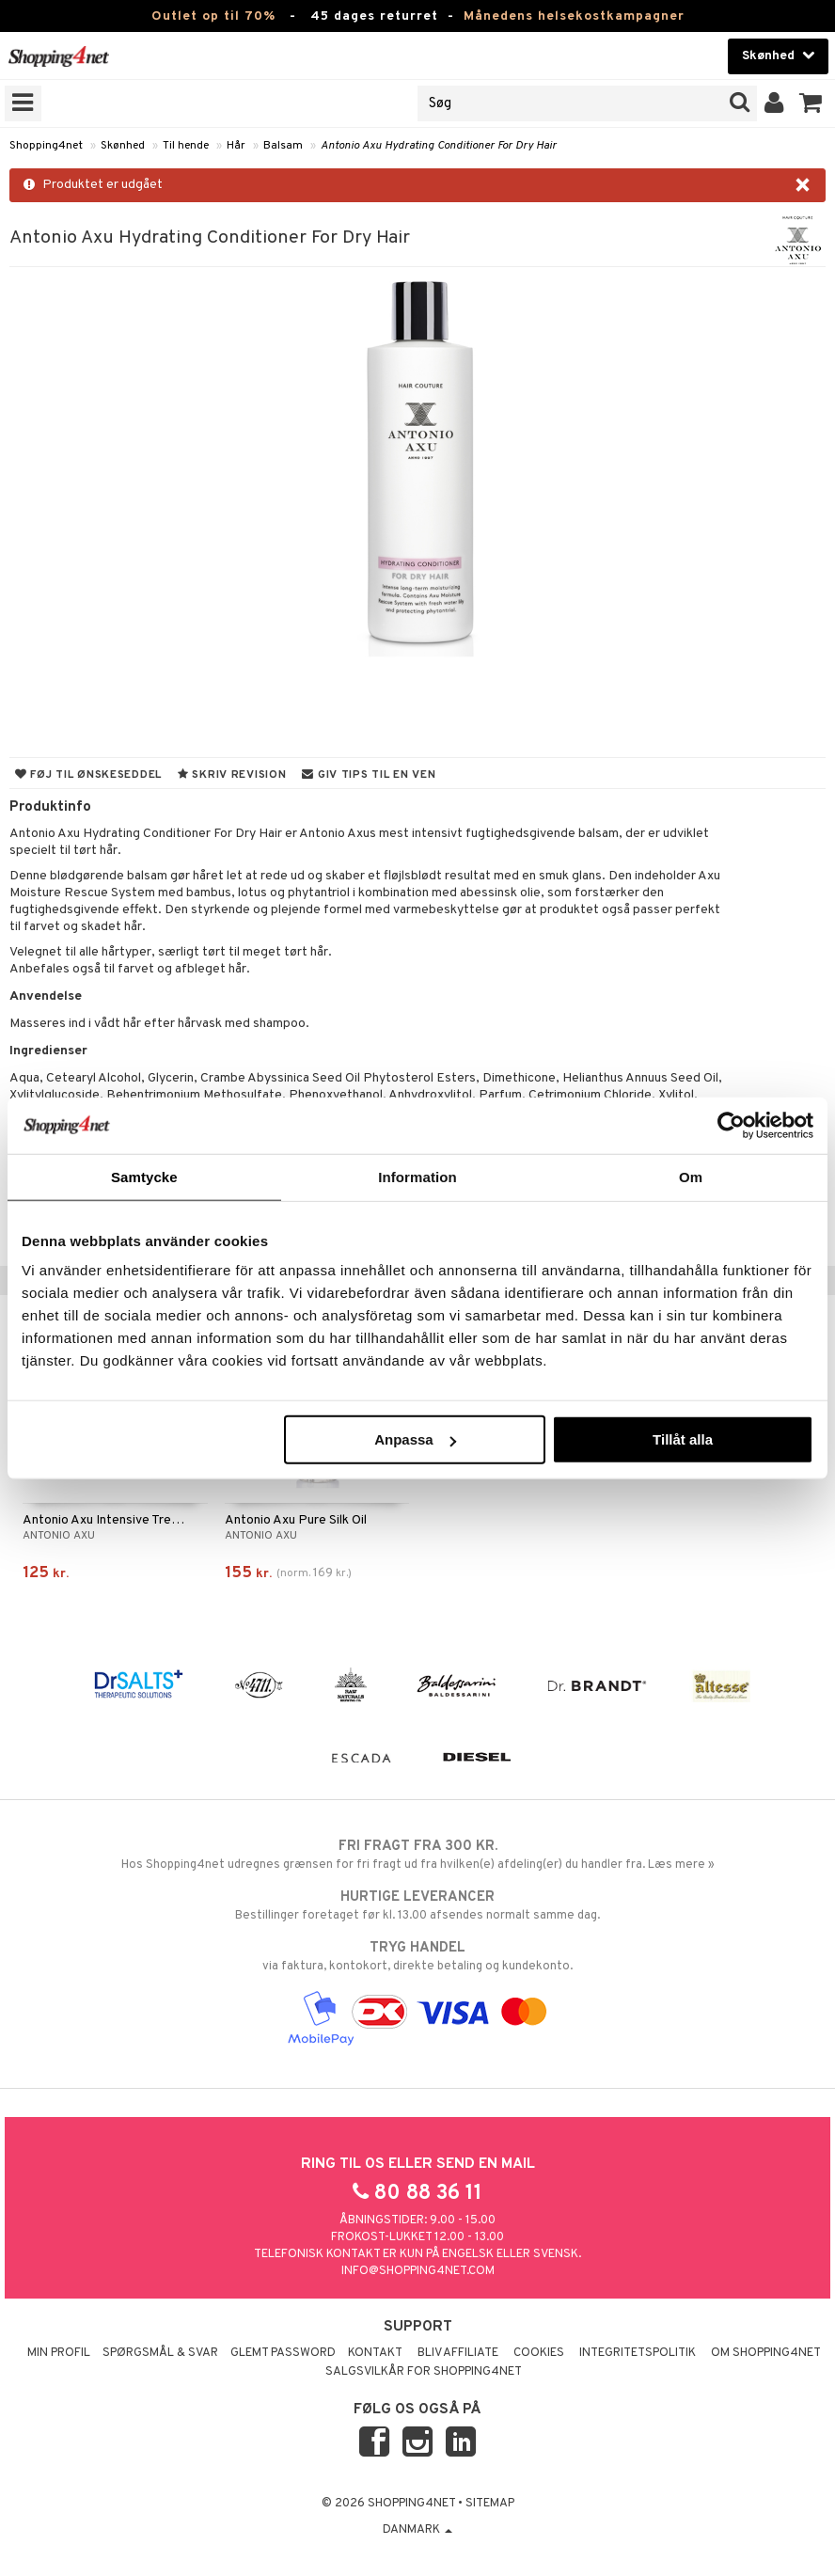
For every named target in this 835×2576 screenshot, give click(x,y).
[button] (811, 103)
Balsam (283, 145)
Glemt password (283, 2353)
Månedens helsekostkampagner (574, 16)
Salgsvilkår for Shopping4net (423, 2371)
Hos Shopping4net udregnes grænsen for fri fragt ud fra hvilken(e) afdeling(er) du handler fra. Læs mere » (417, 1855)
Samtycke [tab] (144, 1176)
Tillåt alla (683, 1439)
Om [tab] (690, 1176)
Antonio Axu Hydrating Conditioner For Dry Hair (439, 145)
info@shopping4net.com (418, 2271)
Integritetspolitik (637, 2353)
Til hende (186, 145)
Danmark (417, 2529)
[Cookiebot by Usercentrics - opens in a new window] (731, 1125)
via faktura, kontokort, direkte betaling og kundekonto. (417, 1956)
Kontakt (375, 2353)
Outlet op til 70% (213, 16)
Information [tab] (417, 1176)
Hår (236, 145)
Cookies (538, 2353)
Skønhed (123, 145)
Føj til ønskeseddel (88, 774)
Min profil (58, 2353)
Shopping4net (46, 145)
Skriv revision (232, 774)
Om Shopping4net (766, 2353)
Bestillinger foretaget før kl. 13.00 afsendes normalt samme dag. (417, 1905)
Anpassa (415, 1439)
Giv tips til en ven (368, 774)
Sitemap (489, 2503)
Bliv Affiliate (458, 2353)
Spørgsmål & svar (160, 2353)
